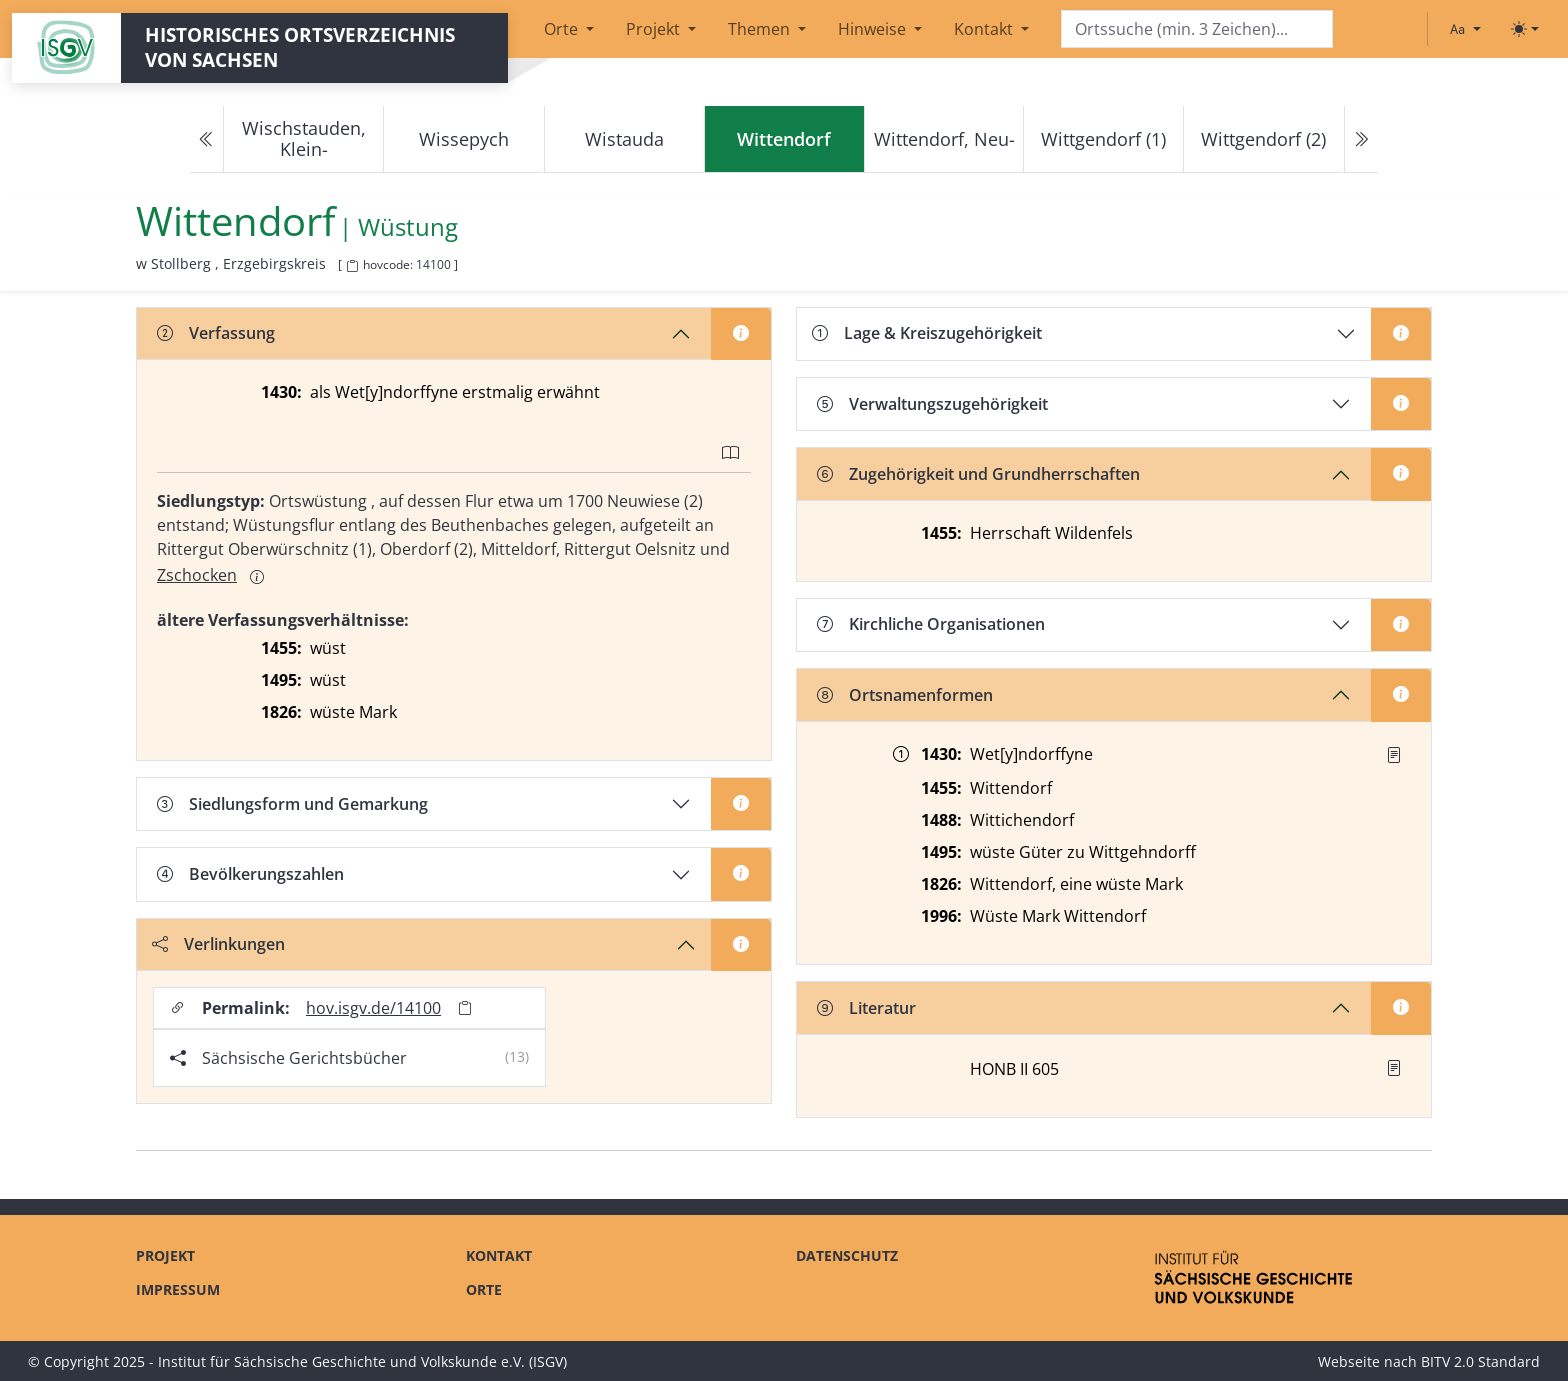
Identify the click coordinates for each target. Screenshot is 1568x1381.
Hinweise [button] (874, 29)
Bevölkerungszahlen (250, 874)
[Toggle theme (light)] (1525, 29)
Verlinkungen (218, 944)
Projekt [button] (655, 29)
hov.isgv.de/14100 (373, 1008)
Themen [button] (761, 29)
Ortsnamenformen (905, 695)
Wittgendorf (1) (1103, 139)
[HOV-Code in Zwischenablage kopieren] (352, 266)
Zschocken (197, 575)
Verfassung (216, 333)
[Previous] (207, 139)
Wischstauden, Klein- (304, 138)
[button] (1394, 755)
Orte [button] (563, 29)
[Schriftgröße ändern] (1465, 29)
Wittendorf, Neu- (944, 139)
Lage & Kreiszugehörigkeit (927, 333)
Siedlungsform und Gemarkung (292, 804)
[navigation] (784, 139)
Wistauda (624, 139)
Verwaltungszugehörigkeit (932, 404)
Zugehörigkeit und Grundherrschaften (978, 474)
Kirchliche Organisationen (931, 624)
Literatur (866, 1008)
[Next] (1361, 139)
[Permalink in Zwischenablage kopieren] (465, 1008)
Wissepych (464, 139)
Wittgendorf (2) (1263, 139)
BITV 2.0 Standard (1480, 1361)
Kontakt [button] (985, 29)
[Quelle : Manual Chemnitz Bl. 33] (1394, 755)
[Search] (1197, 29)
